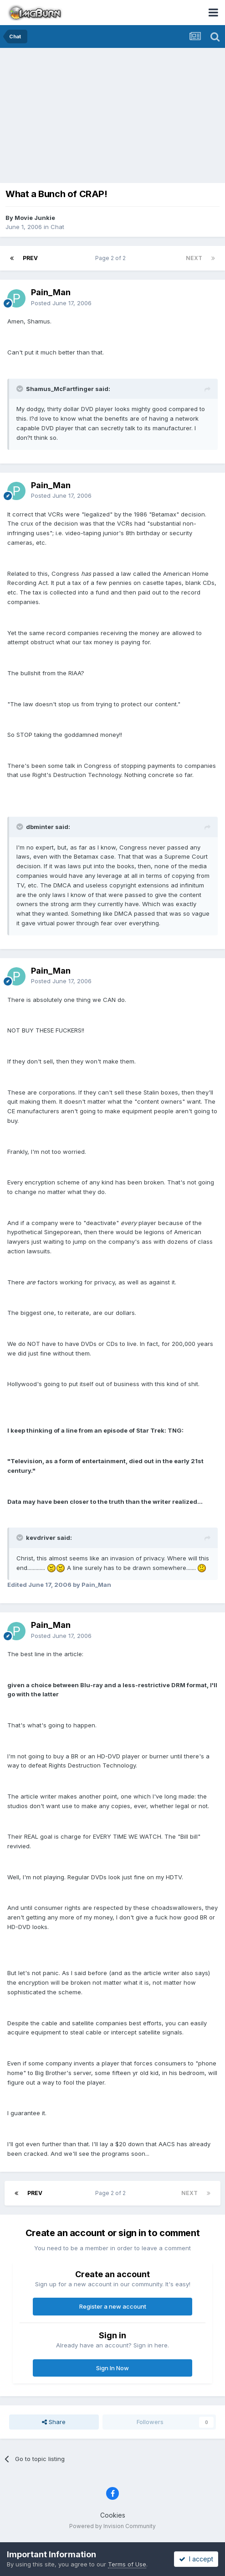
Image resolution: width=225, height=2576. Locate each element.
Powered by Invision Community (112, 2526)
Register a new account (112, 2306)
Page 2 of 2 (111, 258)
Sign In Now (112, 2368)
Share (54, 2422)
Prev (30, 258)
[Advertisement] (115, 116)
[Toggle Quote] (20, 388)
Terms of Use (127, 2564)
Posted (61, 303)
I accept (196, 2559)
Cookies (112, 2515)
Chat (57, 226)
